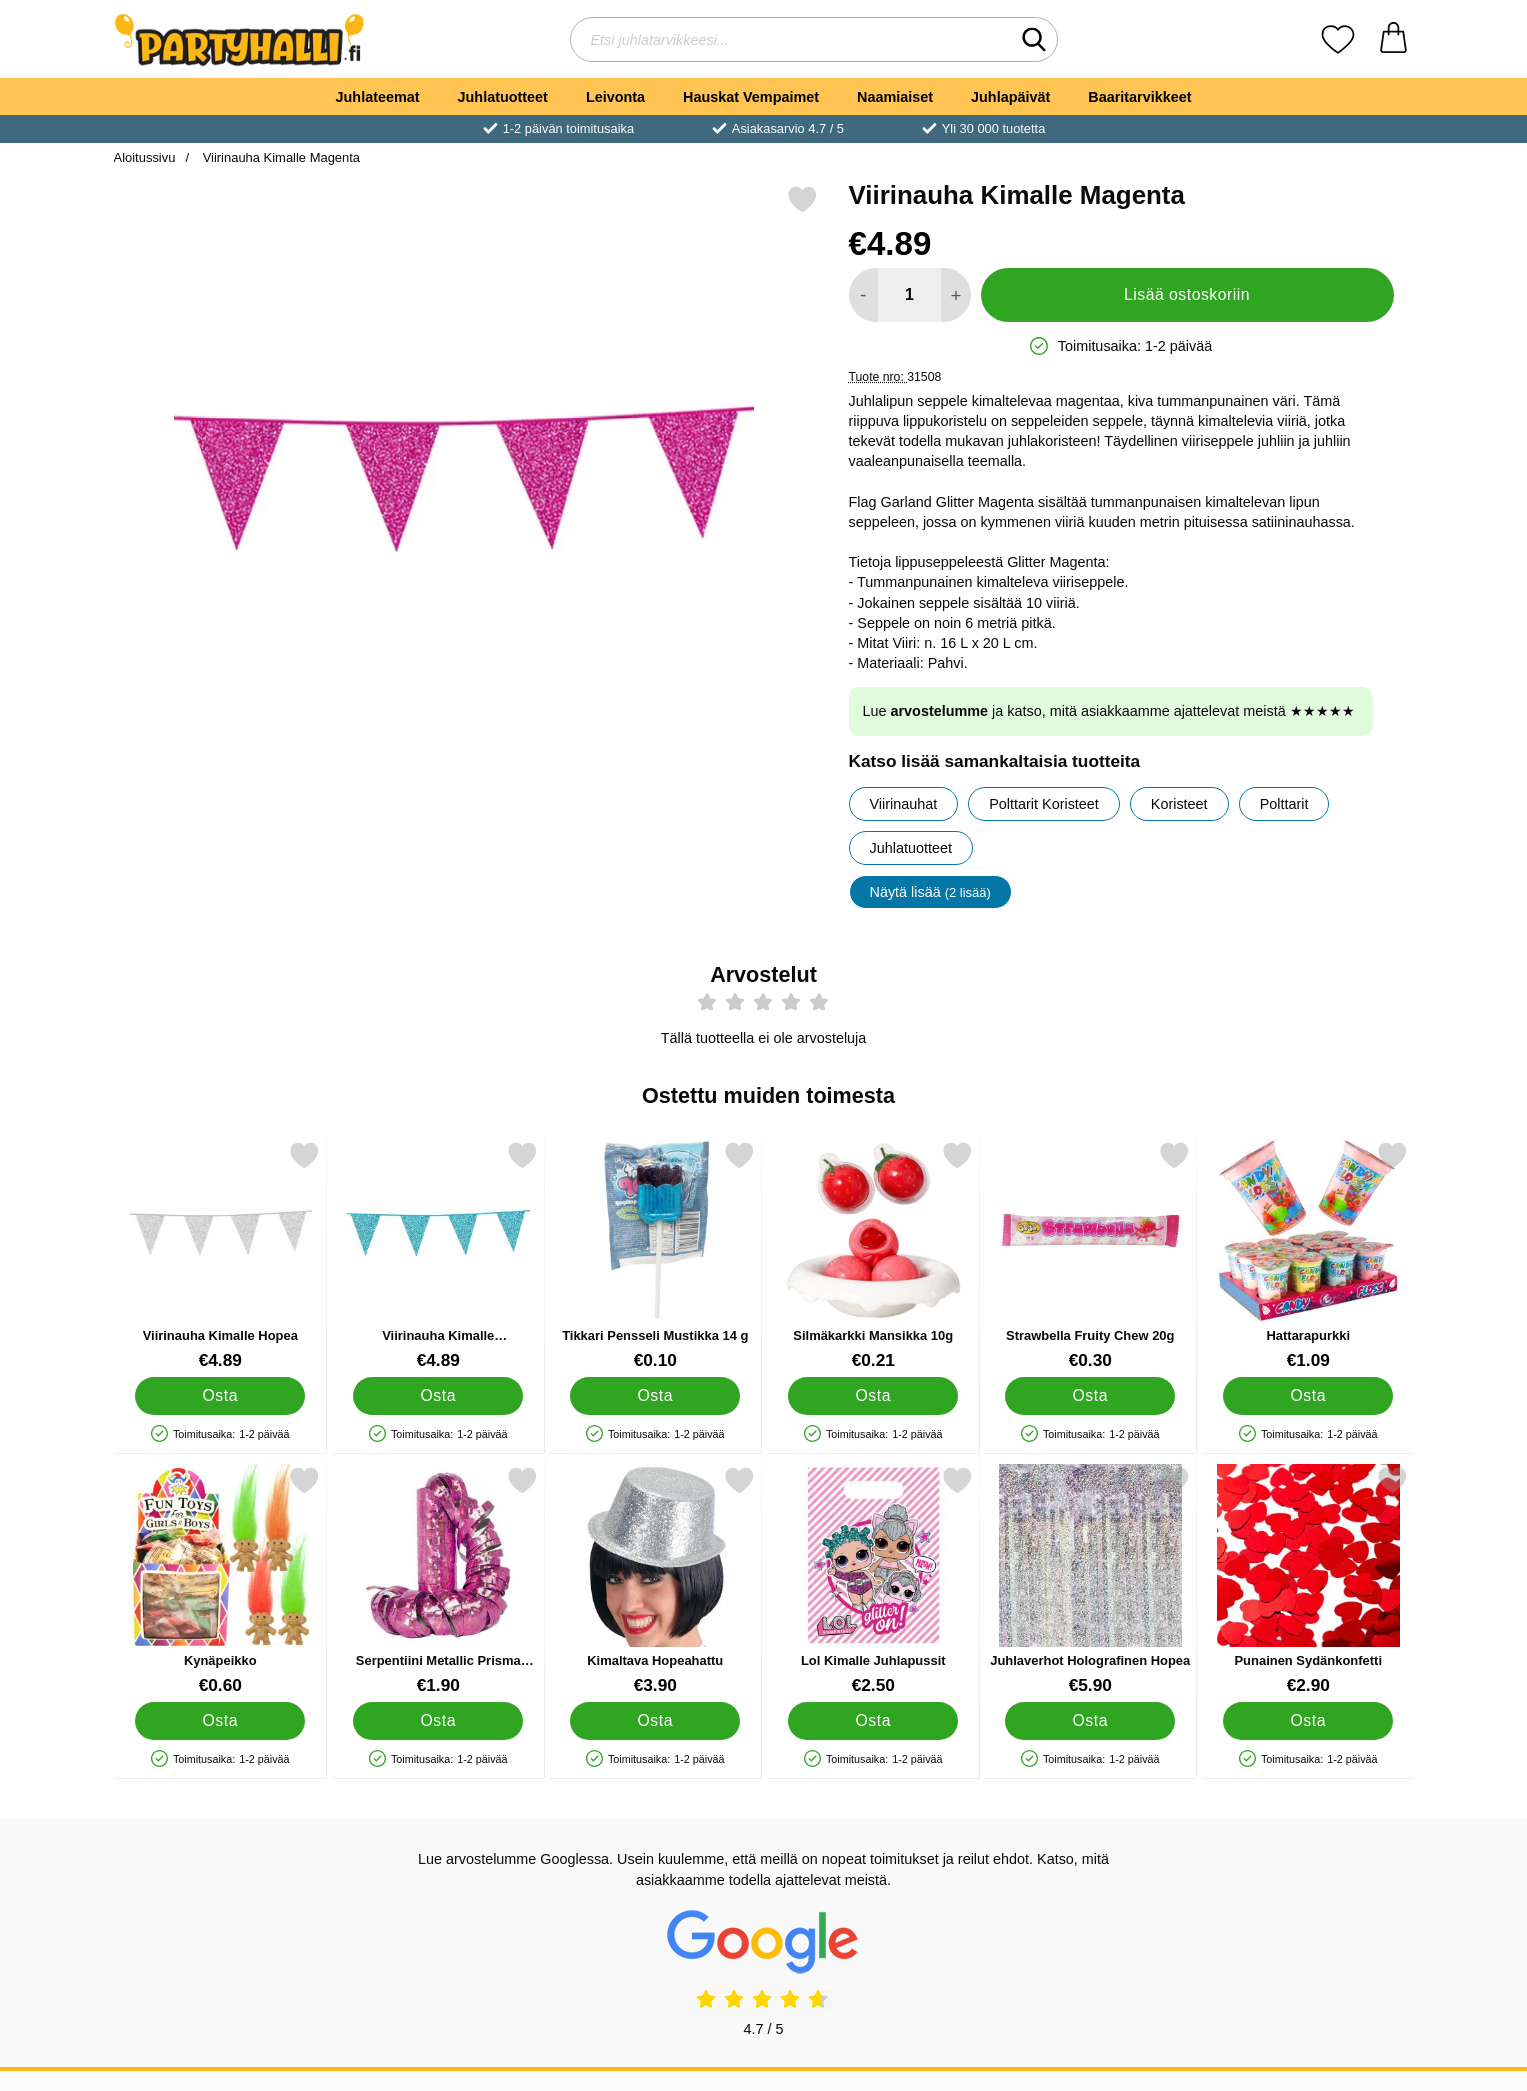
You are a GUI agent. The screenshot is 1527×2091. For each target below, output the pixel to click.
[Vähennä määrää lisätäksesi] (863, 295)
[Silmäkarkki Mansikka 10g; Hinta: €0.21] (872, 1255)
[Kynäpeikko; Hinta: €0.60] (220, 1580)
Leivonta (615, 97)
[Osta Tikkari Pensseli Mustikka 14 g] (655, 1396)
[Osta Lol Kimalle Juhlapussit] (872, 1721)
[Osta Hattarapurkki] (1307, 1396)
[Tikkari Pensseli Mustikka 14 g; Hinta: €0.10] (655, 1255)
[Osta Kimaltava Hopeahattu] (655, 1721)
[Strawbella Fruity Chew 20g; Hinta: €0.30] (1090, 1255)
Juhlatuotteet (503, 97)
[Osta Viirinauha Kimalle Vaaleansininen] (437, 1396)
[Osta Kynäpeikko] (220, 1721)
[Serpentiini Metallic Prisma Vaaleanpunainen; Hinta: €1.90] (437, 1580)
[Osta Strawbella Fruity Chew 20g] (1090, 1396)
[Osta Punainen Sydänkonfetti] (1307, 1721)
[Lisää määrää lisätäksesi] (955, 295)
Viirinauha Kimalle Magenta (279, 157)
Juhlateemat (378, 97)
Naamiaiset (895, 97)
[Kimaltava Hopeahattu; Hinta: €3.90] (655, 1580)
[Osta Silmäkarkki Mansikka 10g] (872, 1396)
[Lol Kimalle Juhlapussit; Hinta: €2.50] (872, 1580)
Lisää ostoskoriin (1187, 294)
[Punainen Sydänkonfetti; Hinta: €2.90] (1307, 1580)
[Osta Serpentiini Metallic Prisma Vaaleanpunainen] (437, 1721)
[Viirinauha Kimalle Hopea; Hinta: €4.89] (220, 1255)
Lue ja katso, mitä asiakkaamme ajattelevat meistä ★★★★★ (1109, 711)
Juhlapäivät (1010, 97)
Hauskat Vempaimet (751, 97)
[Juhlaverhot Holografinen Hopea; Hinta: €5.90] (1090, 1580)
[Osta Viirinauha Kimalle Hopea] (220, 1396)
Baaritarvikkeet (1139, 97)
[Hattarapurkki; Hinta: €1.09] (1307, 1255)
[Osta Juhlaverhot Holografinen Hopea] (1090, 1721)
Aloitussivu (145, 157)
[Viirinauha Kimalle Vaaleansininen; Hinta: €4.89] (437, 1255)
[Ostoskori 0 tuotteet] (1393, 39)
